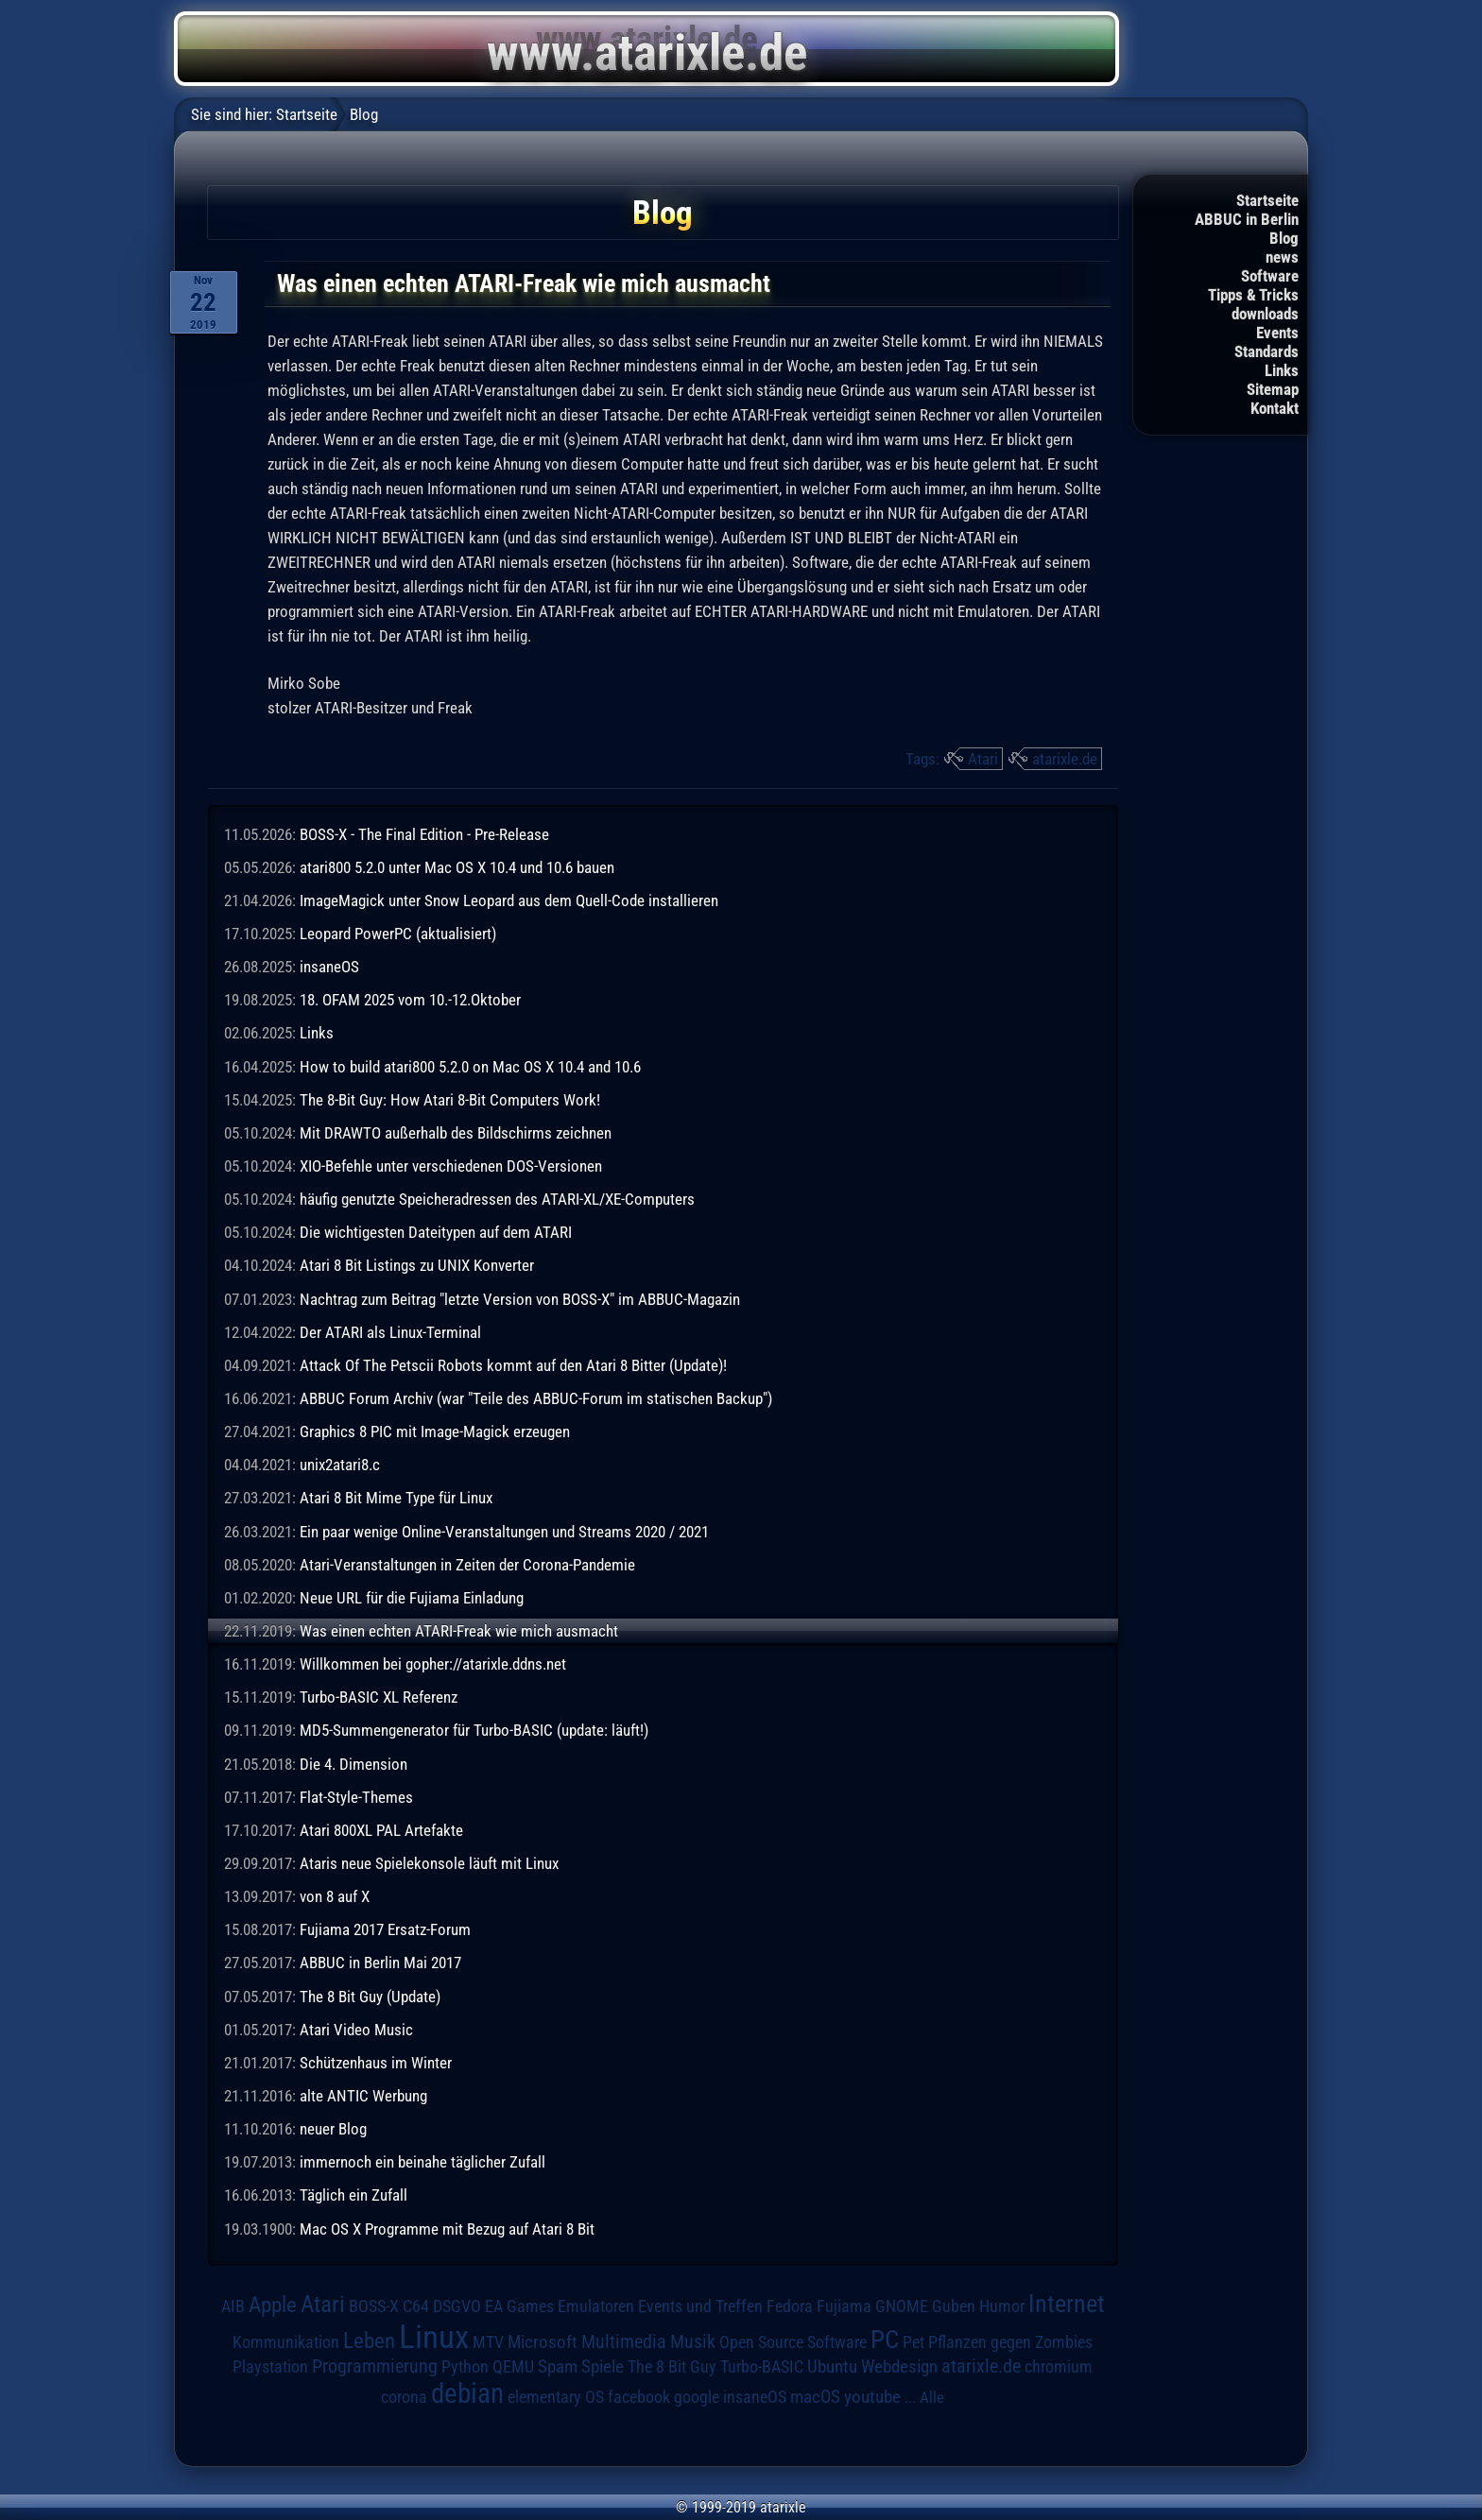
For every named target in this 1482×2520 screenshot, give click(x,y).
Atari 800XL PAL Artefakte (381, 1830)
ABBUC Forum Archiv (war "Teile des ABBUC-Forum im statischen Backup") (536, 1398)
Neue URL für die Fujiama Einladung (412, 1597)
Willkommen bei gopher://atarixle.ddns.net (433, 1663)
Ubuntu (832, 2367)
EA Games (519, 2306)
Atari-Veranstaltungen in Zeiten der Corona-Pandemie (467, 1564)
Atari (983, 758)
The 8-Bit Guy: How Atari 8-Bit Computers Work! (450, 1099)
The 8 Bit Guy (672, 2366)
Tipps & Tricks (1253, 294)
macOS (815, 2397)
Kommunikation (286, 2342)
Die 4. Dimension (353, 1764)
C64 (416, 2306)
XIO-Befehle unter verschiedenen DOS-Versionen (451, 1166)
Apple (273, 2305)
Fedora (790, 2306)
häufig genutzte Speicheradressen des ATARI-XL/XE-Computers (497, 1199)
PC (884, 2339)
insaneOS (329, 966)
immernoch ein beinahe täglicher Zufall (422, 2161)
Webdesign (899, 2367)
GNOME (901, 2306)
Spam (557, 2367)
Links (1282, 370)
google (696, 2397)
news (1282, 257)
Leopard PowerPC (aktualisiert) (398, 933)
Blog (1284, 238)
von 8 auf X (335, 1896)
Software (1270, 275)
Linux (434, 2337)
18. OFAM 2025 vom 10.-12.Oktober (410, 999)
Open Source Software (793, 2342)
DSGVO (457, 2306)
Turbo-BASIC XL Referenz (378, 1697)
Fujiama (844, 2306)
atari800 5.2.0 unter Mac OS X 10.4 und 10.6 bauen (457, 867)
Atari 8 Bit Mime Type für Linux (396, 1497)
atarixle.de (1064, 758)
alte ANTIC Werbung (363, 2095)
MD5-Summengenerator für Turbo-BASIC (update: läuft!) (474, 1730)
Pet (913, 2342)
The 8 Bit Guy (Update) (370, 1996)
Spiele (602, 2366)
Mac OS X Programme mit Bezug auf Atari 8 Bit (447, 2229)
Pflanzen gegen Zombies (1010, 2342)
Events (1277, 332)
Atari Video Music (356, 2029)
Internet (1066, 2303)
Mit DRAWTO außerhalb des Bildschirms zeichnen (456, 1132)
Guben (953, 2306)
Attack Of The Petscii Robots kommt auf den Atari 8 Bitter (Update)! (513, 1365)
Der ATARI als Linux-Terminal (390, 1332)
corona (404, 2397)
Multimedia (623, 2341)
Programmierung (375, 2366)
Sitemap (1273, 389)
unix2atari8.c (340, 1464)
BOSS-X (374, 2306)
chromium (1059, 2366)
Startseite (1267, 200)
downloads (1265, 313)
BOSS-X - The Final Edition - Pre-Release (424, 834)
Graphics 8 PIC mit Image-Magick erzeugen (435, 1431)
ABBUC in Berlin (1247, 219)
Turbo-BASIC (761, 2366)
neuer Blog (333, 2128)
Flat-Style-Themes (356, 1797)
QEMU (513, 2366)
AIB (233, 2306)
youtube (872, 2397)
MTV (488, 2342)
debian (467, 2393)
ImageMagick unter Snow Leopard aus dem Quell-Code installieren (509, 900)
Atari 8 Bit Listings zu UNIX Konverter (417, 1265)
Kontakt (1274, 408)
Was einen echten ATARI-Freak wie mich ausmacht (459, 1630)
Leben (369, 2341)
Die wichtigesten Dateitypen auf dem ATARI (436, 1232)
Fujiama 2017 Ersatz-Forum (385, 1929)
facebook (639, 2397)
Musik (692, 2342)
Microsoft (542, 2342)
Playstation (270, 2366)
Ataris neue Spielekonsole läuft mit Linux (429, 1863)
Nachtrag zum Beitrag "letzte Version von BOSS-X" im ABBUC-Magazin (520, 1299)
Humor (1002, 2306)
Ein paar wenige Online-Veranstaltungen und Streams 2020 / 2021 (504, 1531)
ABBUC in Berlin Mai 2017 (380, 1962)
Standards (1266, 351)
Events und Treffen (700, 2306)
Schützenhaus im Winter (376, 2062)
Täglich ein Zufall (353, 2195)
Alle (932, 2397)
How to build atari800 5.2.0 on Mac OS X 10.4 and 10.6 (470, 1066)
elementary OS (556, 2397)
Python (465, 2366)
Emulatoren (596, 2306)
